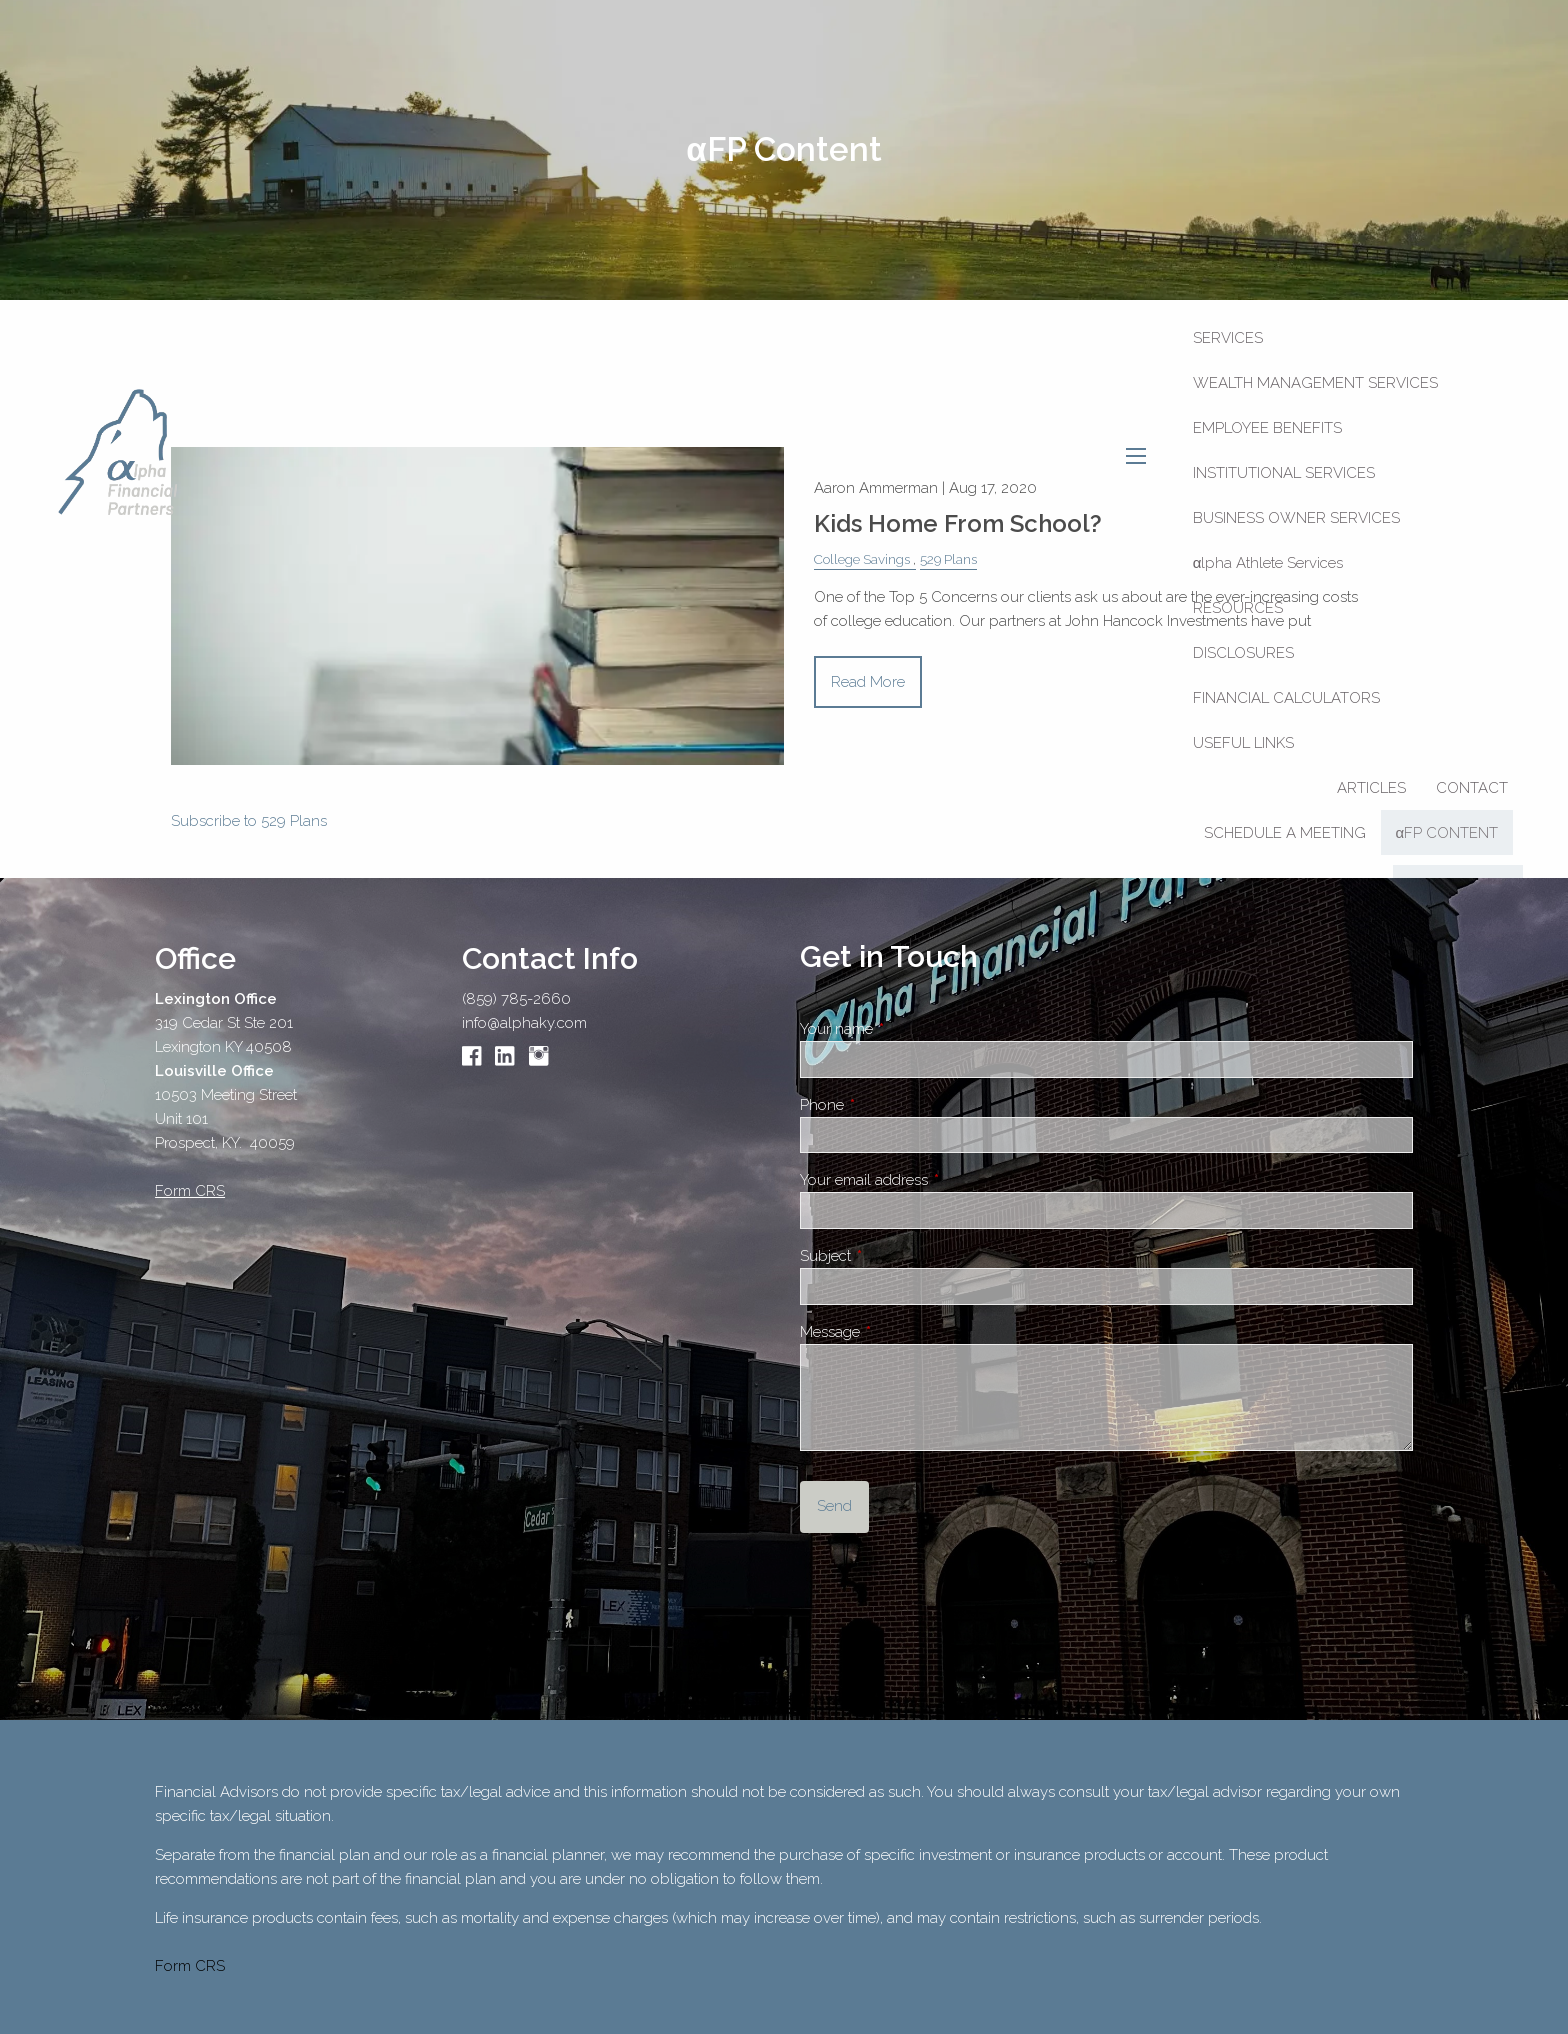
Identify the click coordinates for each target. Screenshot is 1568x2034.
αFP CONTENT (1447, 833)
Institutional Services (1284, 473)
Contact (1472, 788)
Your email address (934, 1180)
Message (900, 1332)
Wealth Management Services (1315, 383)
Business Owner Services (1296, 518)
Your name (907, 1029)
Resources (1238, 608)
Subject (896, 1256)
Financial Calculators (1286, 698)
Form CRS (190, 1966)
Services (1228, 338)
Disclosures (1243, 653)
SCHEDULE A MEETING (1285, 833)
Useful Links (1243, 743)
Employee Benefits (1267, 428)
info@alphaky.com (524, 1023)
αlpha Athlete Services (1268, 563)
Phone (892, 1105)
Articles (1371, 788)
